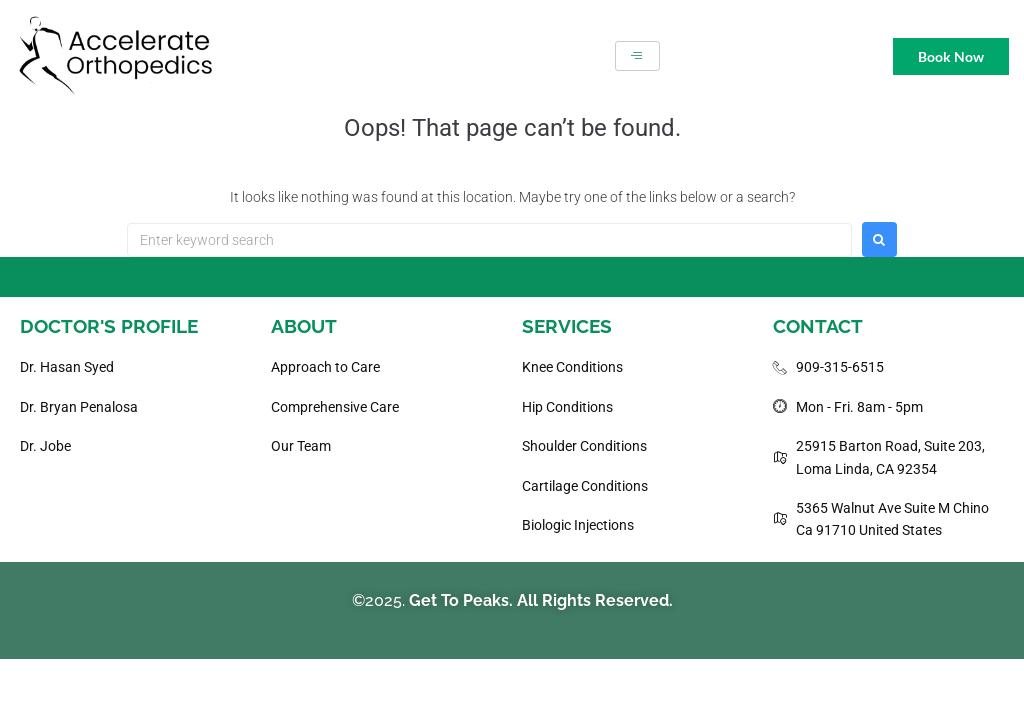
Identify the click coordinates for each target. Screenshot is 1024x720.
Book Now (951, 56)
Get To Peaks (459, 600)
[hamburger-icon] (637, 56)
